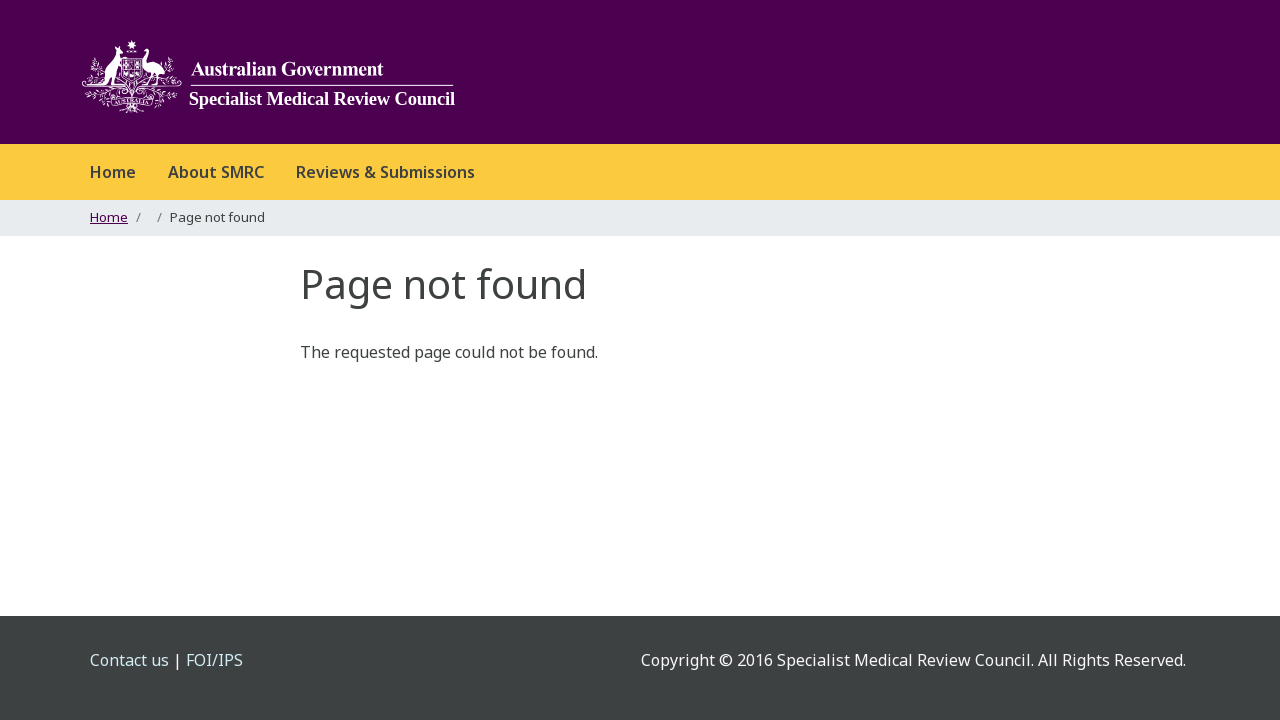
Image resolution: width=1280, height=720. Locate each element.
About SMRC (216, 172)
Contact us (129, 660)
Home (113, 172)
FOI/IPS (214, 660)
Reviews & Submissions (385, 172)
